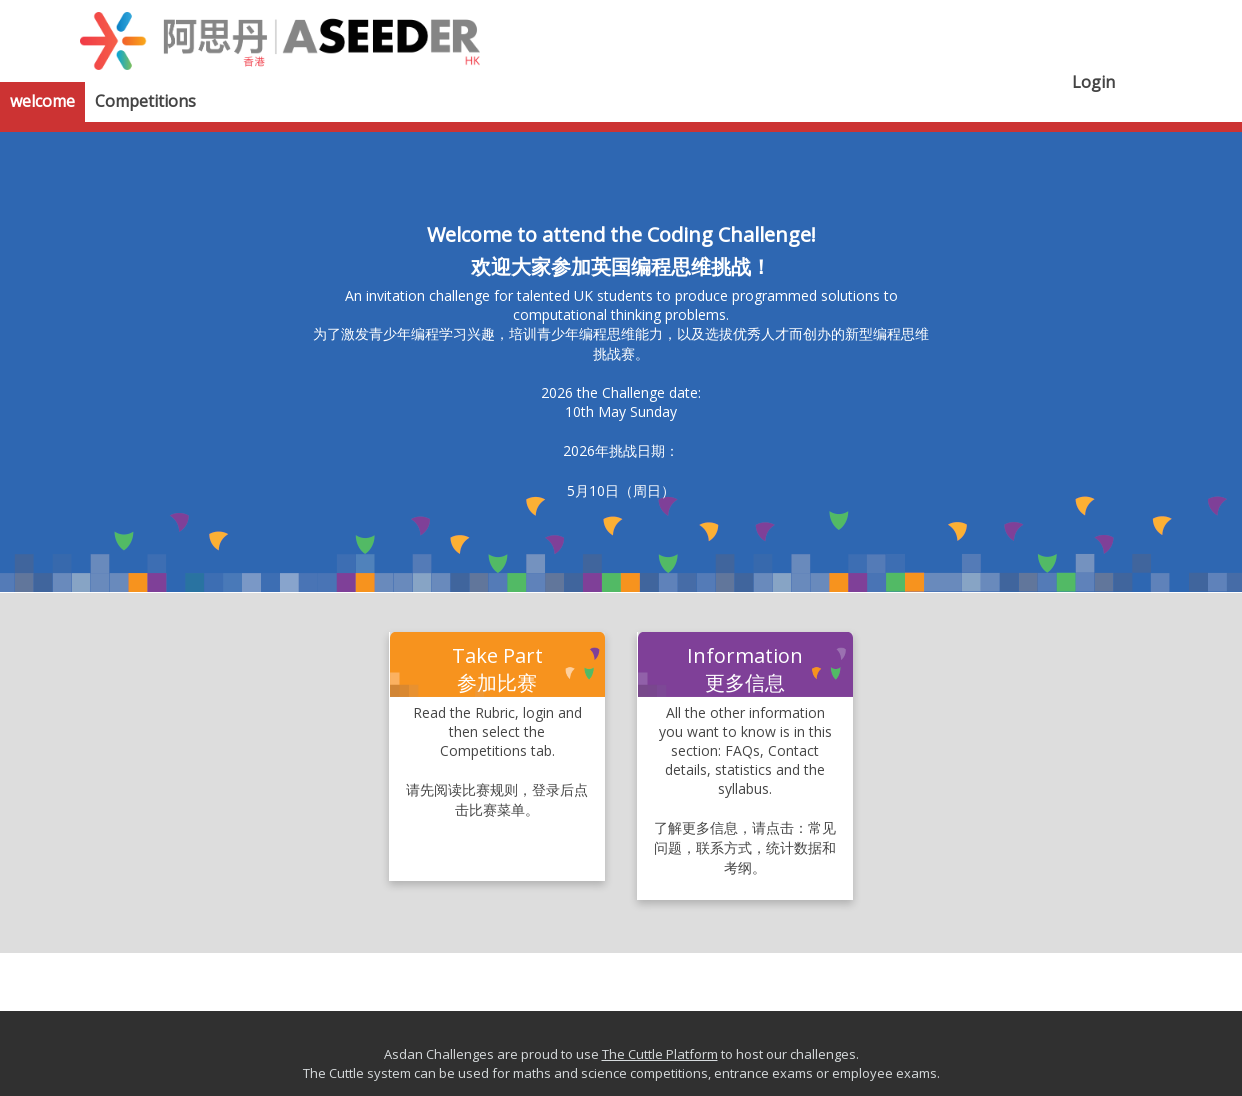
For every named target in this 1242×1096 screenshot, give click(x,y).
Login (1093, 82)
